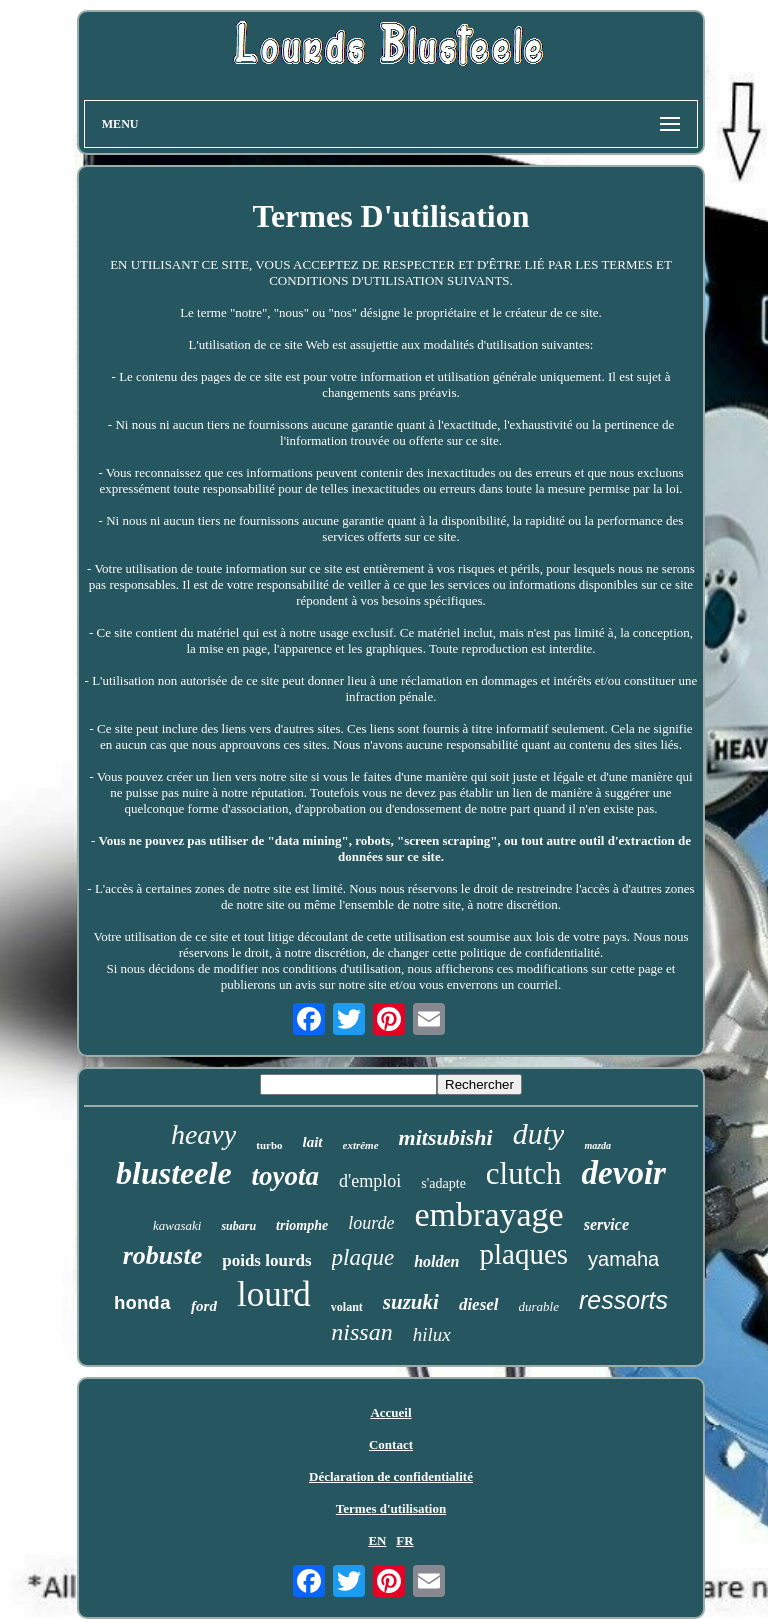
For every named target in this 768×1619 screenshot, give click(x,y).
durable (539, 1306)
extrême (361, 1145)
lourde (371, 1223)
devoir (624, 1173)
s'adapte (443, 1183)
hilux (432, 1334)
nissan (361, 1332)
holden (436, 1261)
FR (404, 1540)
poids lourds (266, 1260)
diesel (479, 1304)
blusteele (174, 1173)
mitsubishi (446, 1137)
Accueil (390, 1412)
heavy (203, 1134)
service (606, 1224)
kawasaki (177, 1225)
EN (377, 1540)
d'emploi (370, 1181)
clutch (524, 1173)
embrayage (489, 1214)
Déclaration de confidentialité (391, 1476)
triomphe (302, 1225)
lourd (274, 1294)
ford (204, 1306)
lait (313, 1142)
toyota (286, 1176)
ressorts (623, 1300)
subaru (238, 1226)
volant (347, 1307)
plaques (523, 1254)
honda (142, 1304)
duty (539, 1133)
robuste (162, 1255)
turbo (269, 1145)
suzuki (411, 1302)
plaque (363, 1257)
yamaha (623, 1259)
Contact (391, 1444)
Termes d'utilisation (391, 1508)
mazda (597, 1145)
